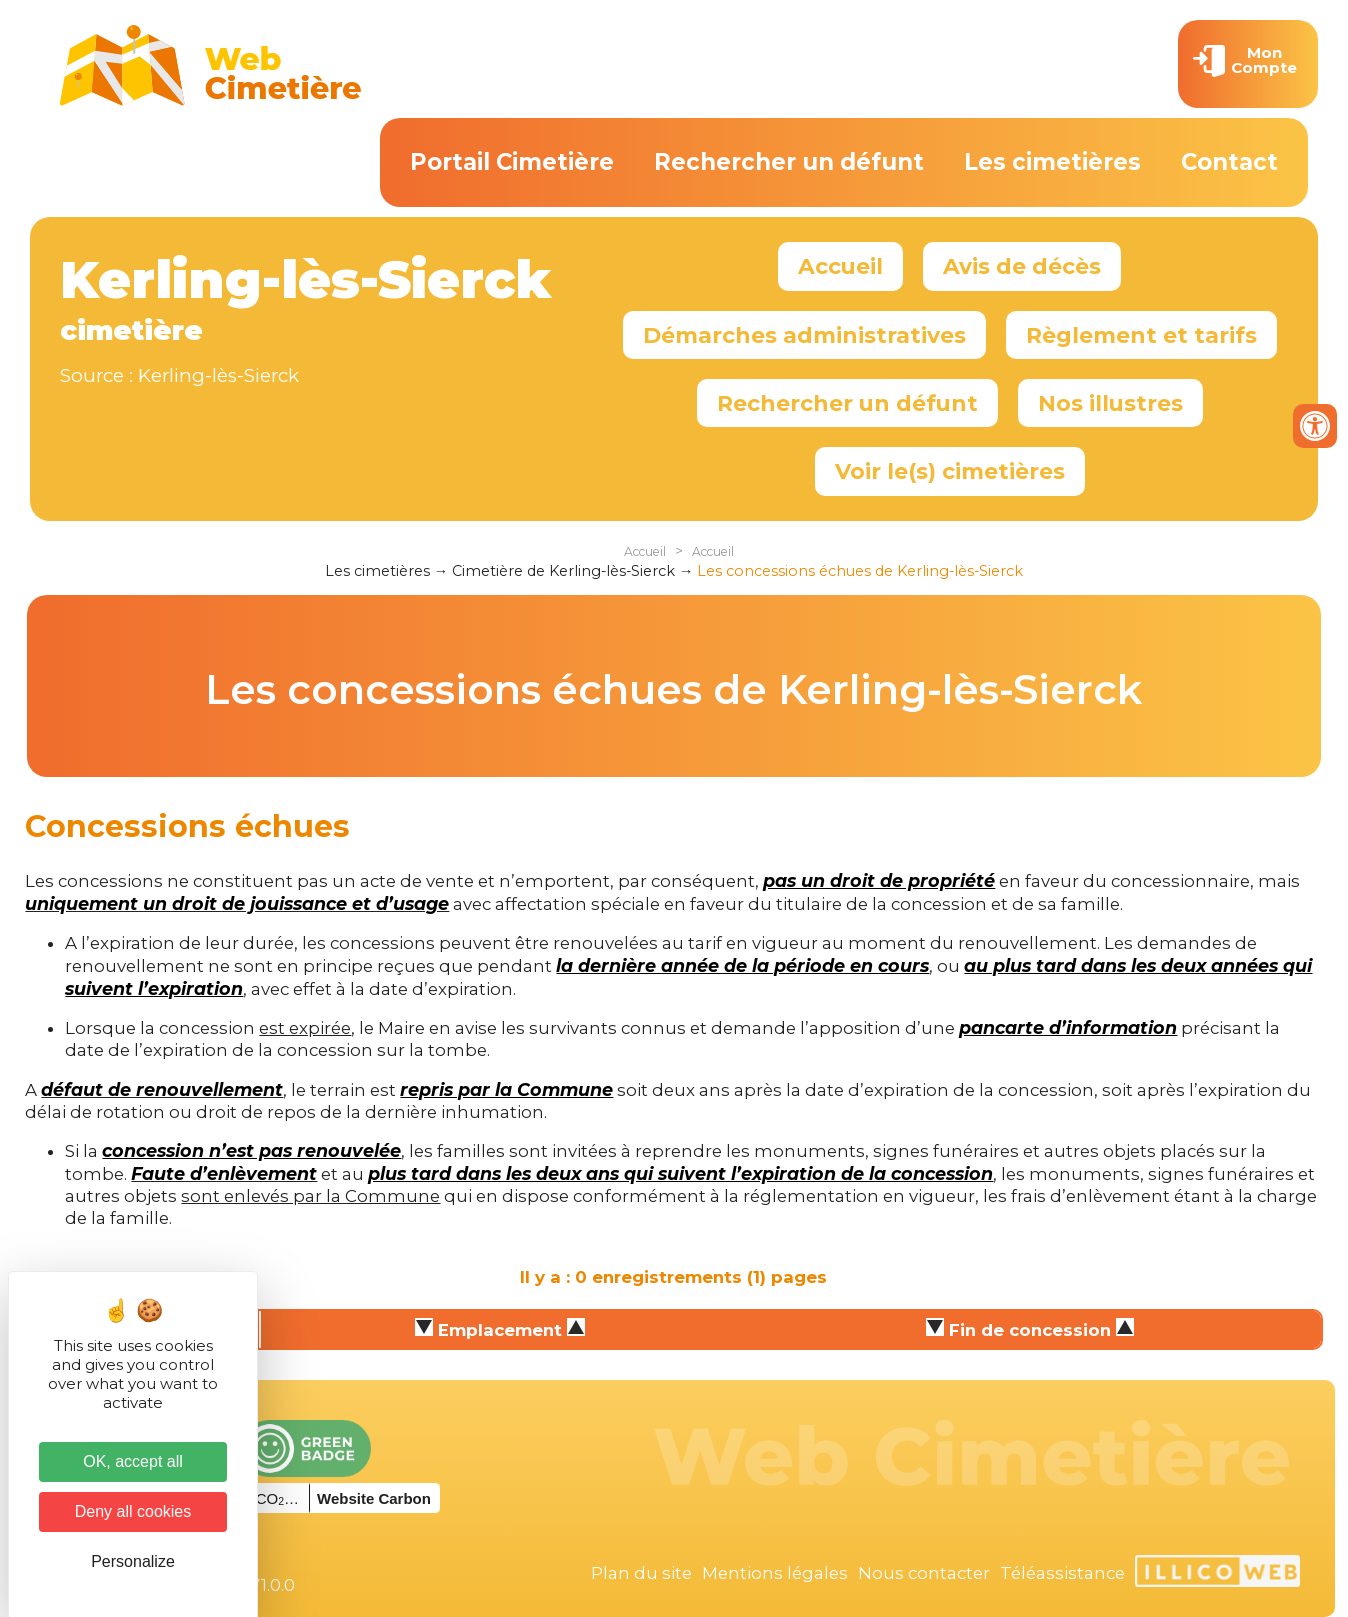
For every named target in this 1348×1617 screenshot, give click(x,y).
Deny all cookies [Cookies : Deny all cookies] (133, 1511)
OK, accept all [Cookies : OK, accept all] (133, 1461)
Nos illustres (1110, 403)
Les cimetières (1052, 162)
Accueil (840, 266)
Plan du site (641, 1573)
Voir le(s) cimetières (950, 471)
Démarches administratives (804, 335)
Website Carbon (374, 1498)
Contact (1229, 162)
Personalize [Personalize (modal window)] (133, 1561)
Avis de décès (1022, 266)
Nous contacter (924, 1573)
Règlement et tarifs (1141, 335)
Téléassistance (1062, 1573)
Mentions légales (775, 1573)
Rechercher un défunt (789, 162)
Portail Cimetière (512, 162)
